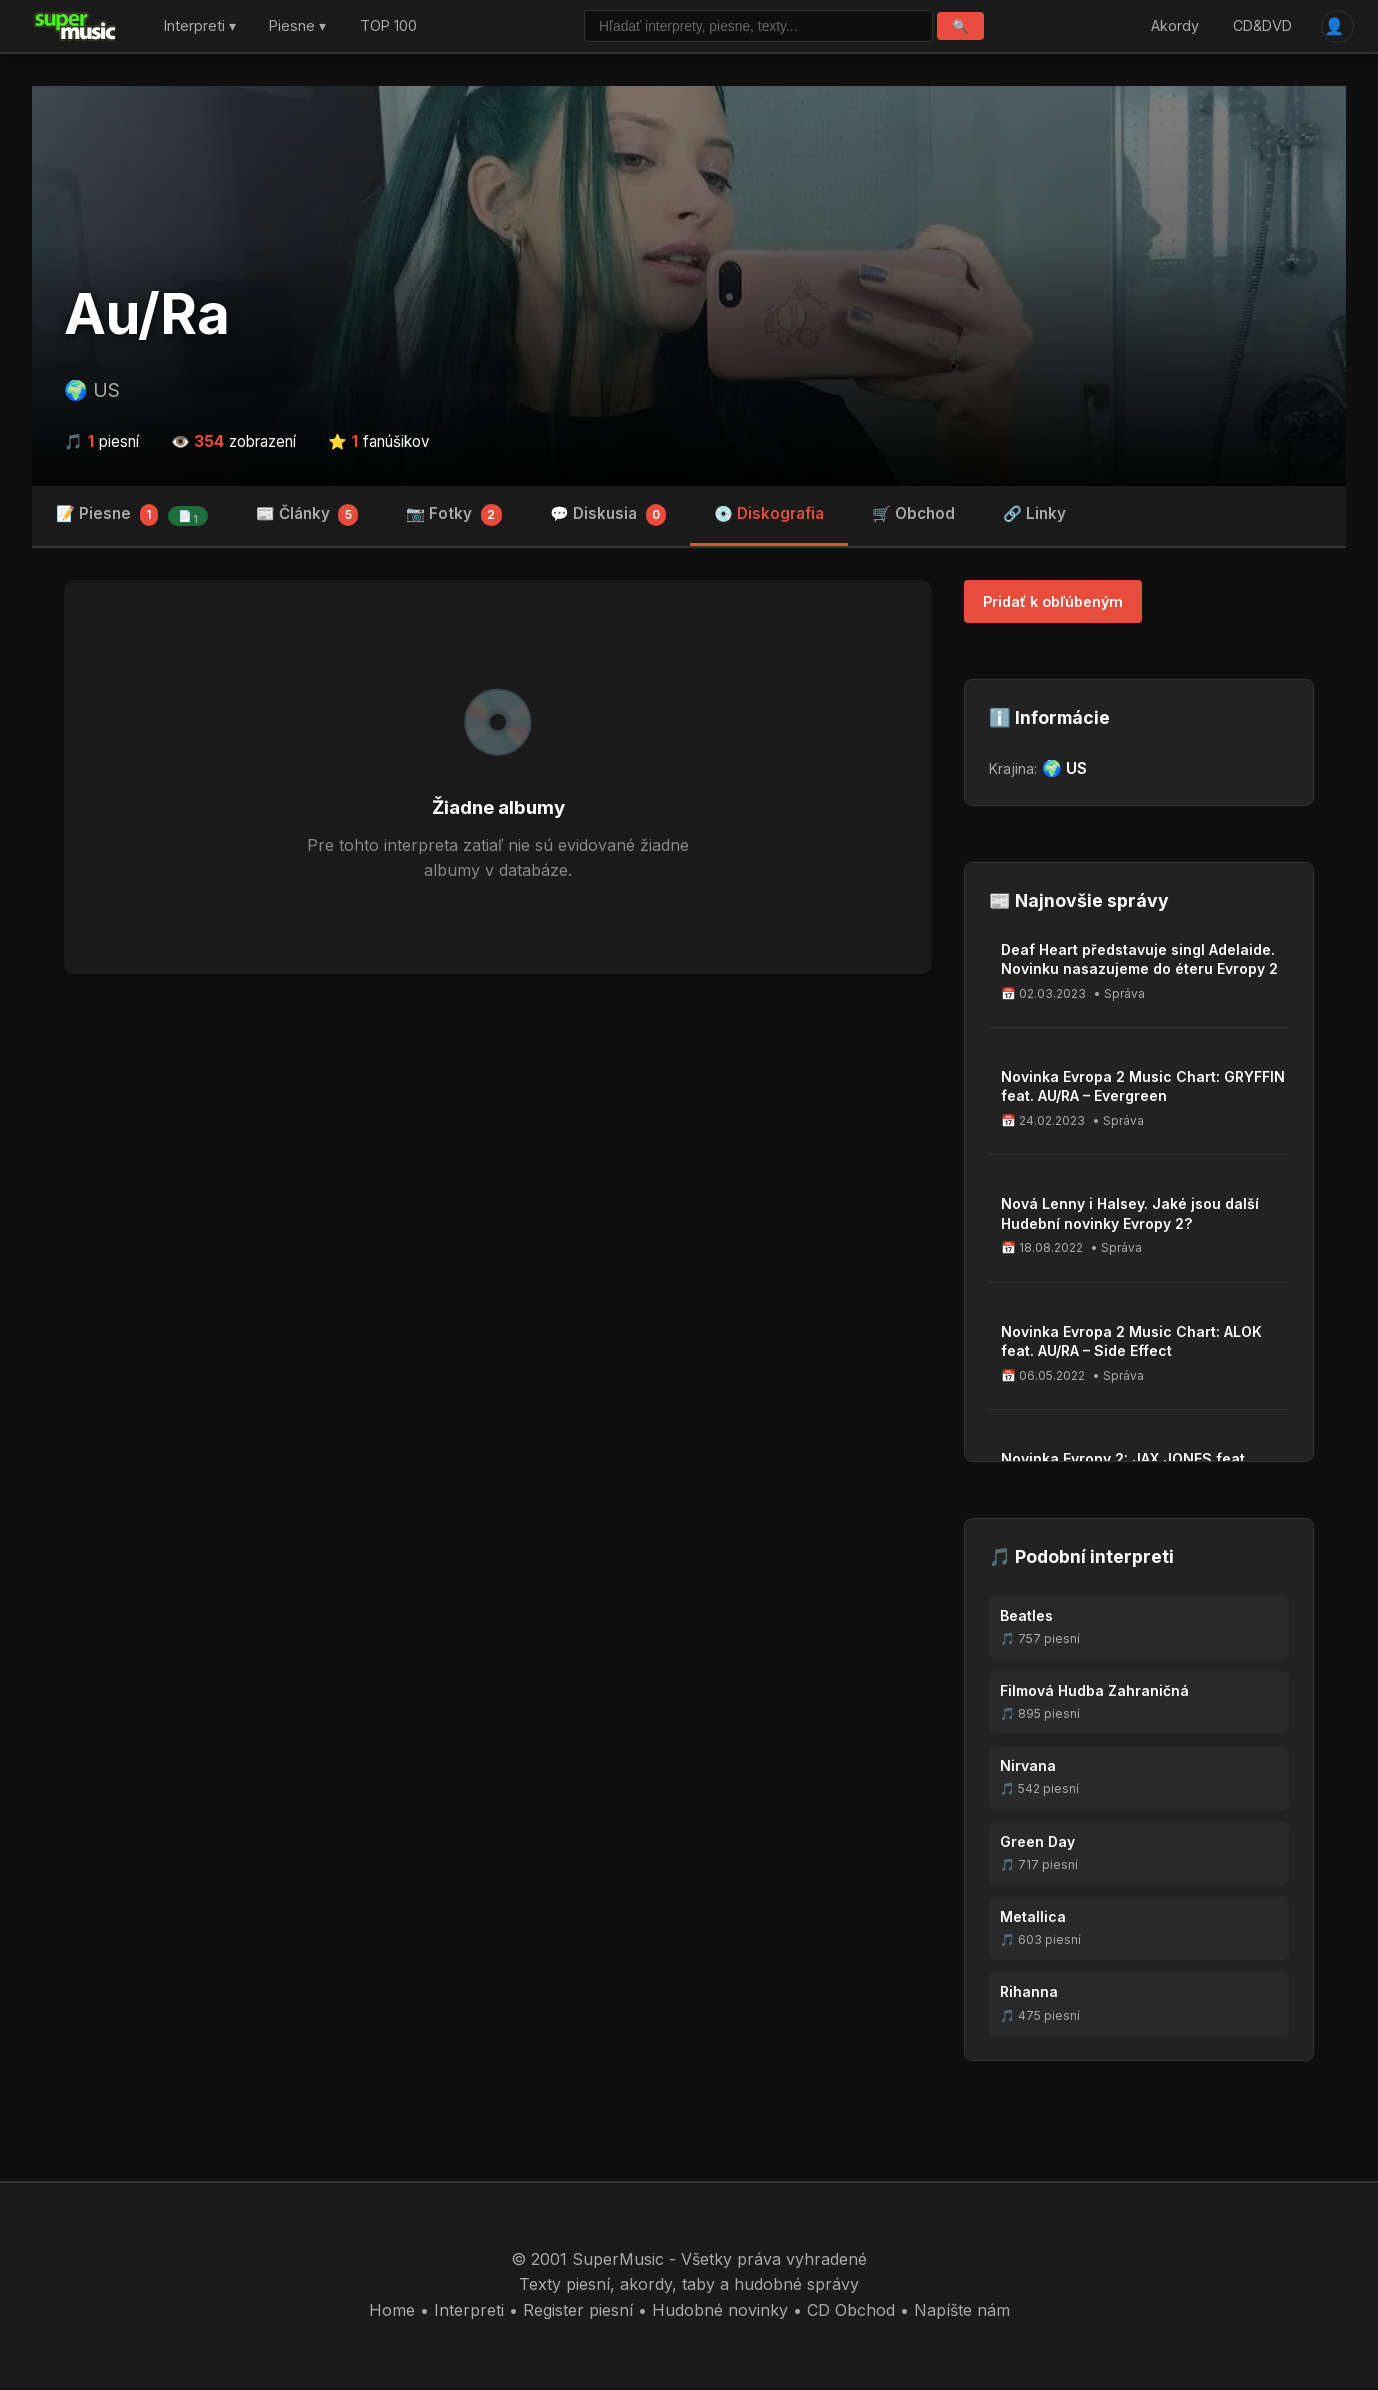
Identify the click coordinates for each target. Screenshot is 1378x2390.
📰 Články (307, 518)
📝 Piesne (132, 518)
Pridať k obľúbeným (1053, 604)
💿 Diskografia (769, 516)
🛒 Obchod (913, 516)
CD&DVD (1259, 27)
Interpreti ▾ (200, 27)
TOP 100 (388, 27)
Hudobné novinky (720, 2313)
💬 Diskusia (608, 518)
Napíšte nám (962, 2313)
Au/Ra (147, 317)
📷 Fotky (454, 518)
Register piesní (578, 2313)
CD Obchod (851, 2313)
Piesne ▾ (297, 27)
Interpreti (469, 2313)
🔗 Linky (1034, 516)
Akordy (1173, 27)
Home (392, 2313)
